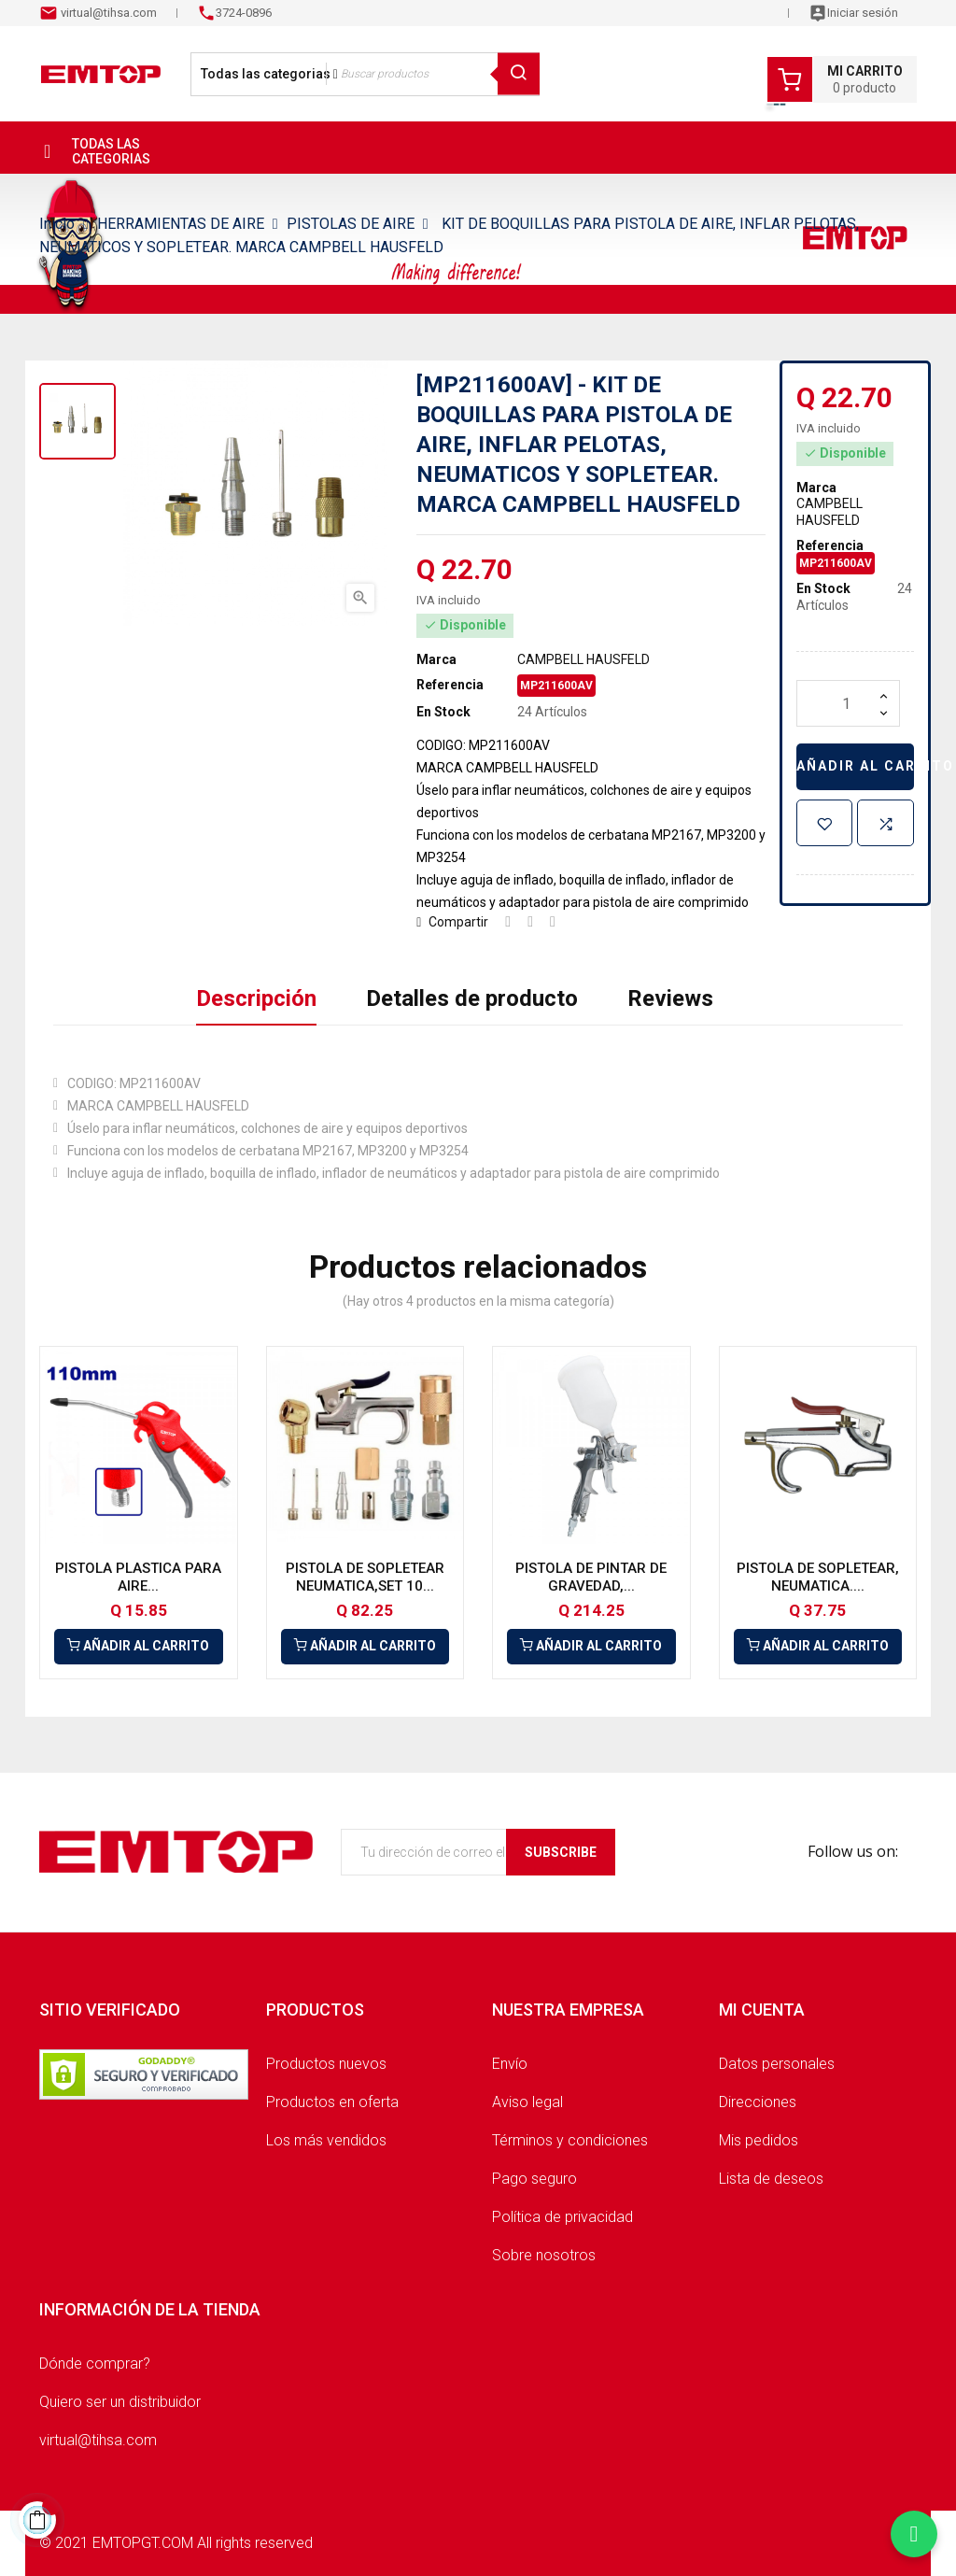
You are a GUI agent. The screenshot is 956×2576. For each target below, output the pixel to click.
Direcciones (757, 2102)
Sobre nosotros (544, 2255)
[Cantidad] (848, 703)
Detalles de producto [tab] (472, 998)
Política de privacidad (562, 2217)
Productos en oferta (332, 2102)
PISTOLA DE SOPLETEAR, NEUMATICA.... (818, 1577)
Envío (509, 2064)
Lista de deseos (771, 2178)
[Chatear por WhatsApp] (914, 2534)
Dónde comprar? (94, 2363)
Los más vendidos (326, 2140)
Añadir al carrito (855, 765)
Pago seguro (534, 2178)
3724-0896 (244, 13)
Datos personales (777, 2064)
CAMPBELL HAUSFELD (583, 659)
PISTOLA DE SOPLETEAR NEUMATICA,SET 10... (365, 1577)
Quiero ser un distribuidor (120, 2402)
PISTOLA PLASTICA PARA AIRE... (138, 1577)
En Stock (443, 711)
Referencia (450, 684)
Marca (436, 659)
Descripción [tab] (256, 998)
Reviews (670, 998)
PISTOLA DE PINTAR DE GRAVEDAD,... (591, 1577)
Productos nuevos (326, 2064)
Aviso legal (527, 2102)
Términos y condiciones (570, 2140)
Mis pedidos (758, 2140)
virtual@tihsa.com (107, 13)
